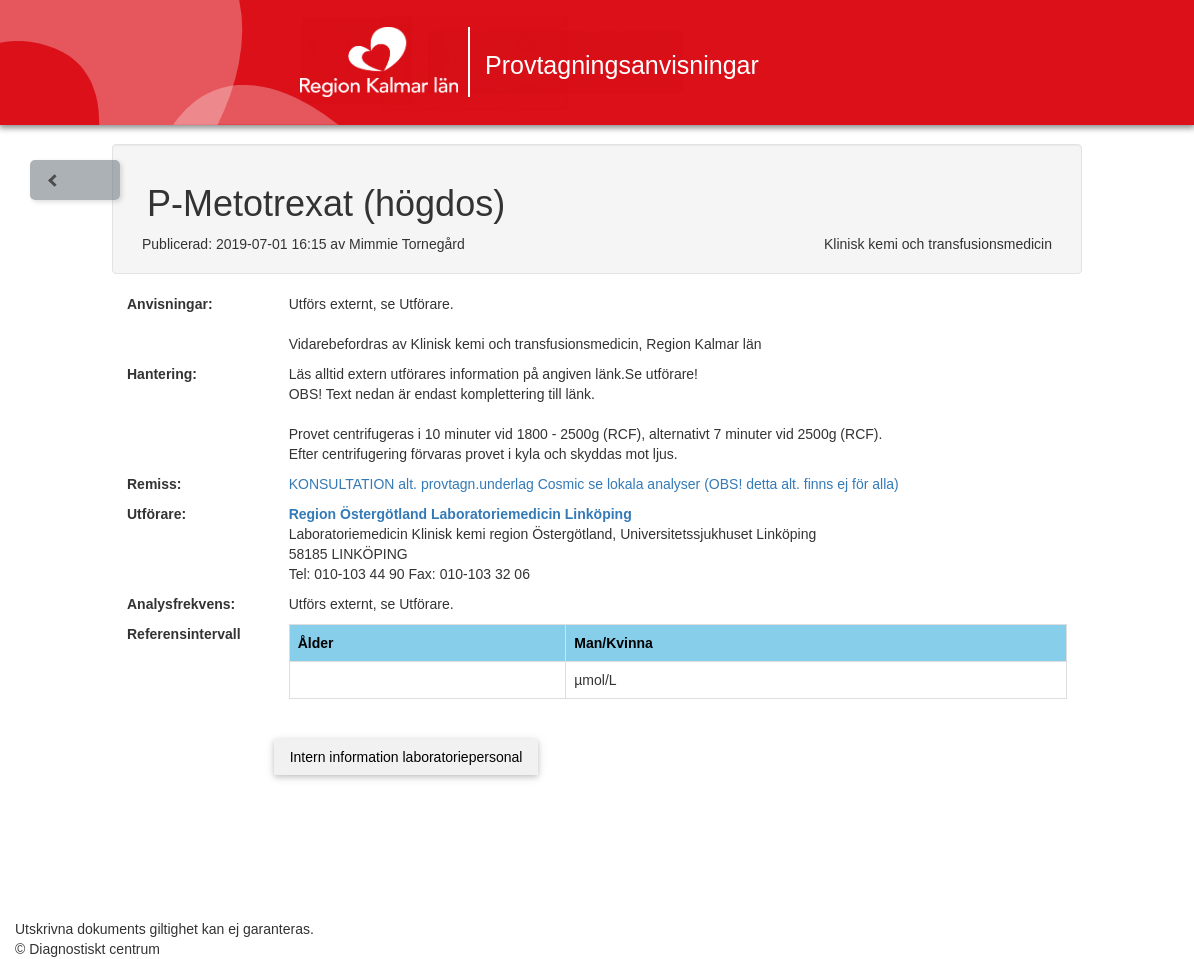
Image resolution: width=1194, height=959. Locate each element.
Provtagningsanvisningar (622, 65)
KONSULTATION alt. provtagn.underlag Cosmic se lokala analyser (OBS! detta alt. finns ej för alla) (594, 484)
